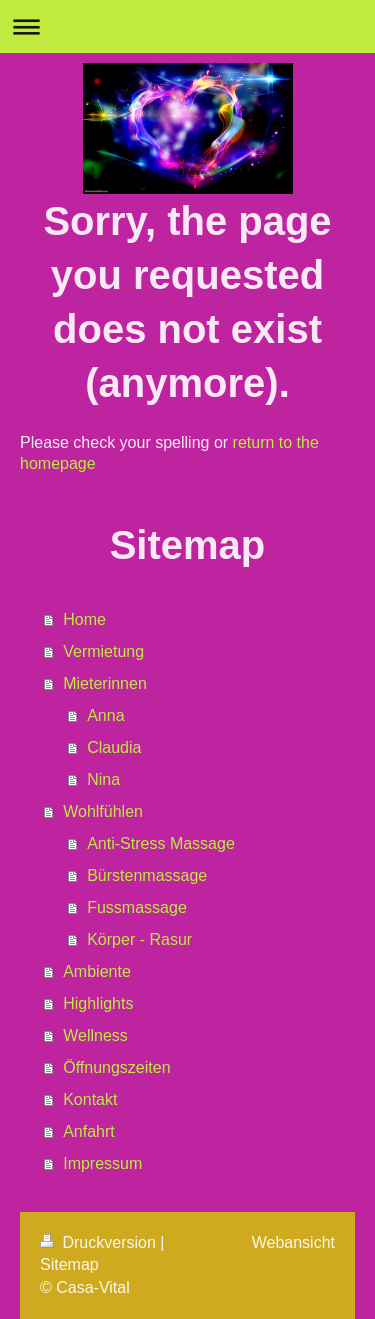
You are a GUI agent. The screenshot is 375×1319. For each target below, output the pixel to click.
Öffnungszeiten (116, 1067)
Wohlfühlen (103, 811)
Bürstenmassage (147, 875)
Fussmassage (137, 907)
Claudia (114, 747)
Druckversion (100, 1242)
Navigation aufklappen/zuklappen (187, 26)
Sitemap (69, 1264)
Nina (103, 779)
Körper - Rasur (139, 939)
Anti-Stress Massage (161, 843)
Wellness (95, 1035)
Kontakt (90, 1099)
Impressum (102, 1163)
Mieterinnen (105, 683)
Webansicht (293, 1242)
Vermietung (103, 651)
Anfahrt (89, 1131)
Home (84, 619)
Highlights (98, 1003)
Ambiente (97, 971)
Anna (105, 715)
